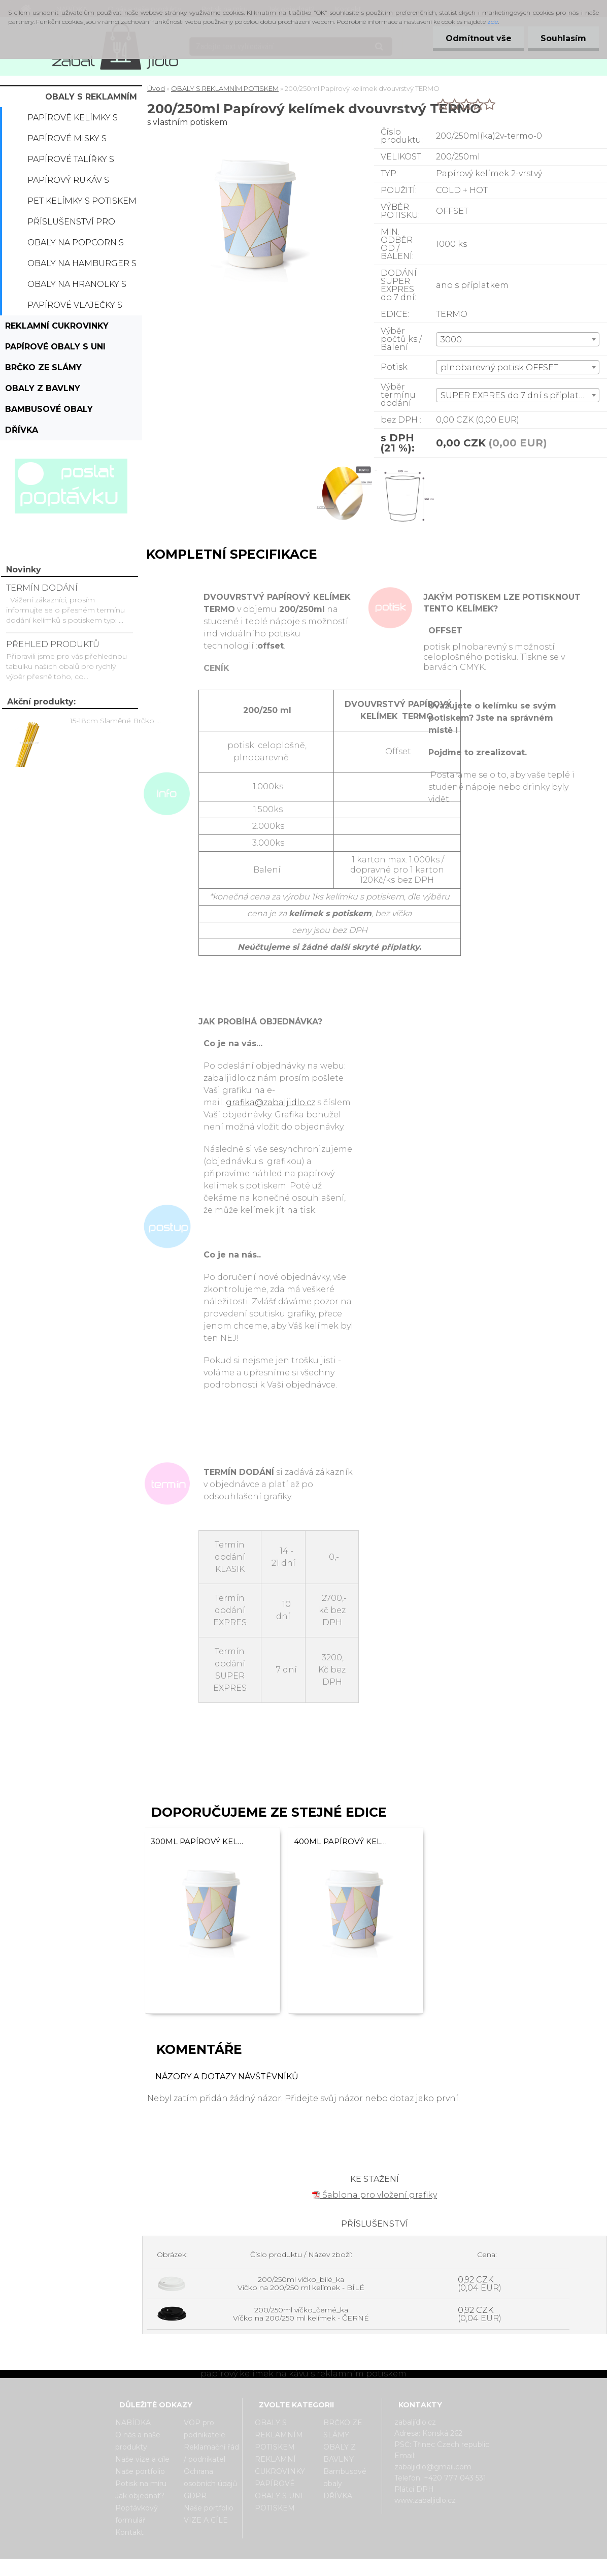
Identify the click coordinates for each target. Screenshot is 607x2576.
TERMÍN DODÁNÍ (42, 588)
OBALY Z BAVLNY (42, 388)
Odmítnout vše (478, 38)
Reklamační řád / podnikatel (211, 2453)
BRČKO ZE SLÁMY (43, 367)
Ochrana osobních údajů (210, 2477)
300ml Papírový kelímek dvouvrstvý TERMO (198, 1841)
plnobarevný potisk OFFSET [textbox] (499, 367)
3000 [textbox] (451, 339)
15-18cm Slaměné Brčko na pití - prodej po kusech (117, 720)
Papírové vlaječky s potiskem (74, 307)
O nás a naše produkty (137, 2441)
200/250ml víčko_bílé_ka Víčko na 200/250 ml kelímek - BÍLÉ (301, 2283)
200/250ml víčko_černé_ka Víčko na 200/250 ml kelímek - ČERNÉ (301, 2314)
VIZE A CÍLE (206, 2520)
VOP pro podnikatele (204, 2428)
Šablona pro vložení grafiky (374, 2195)
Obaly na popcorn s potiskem (75, 245)
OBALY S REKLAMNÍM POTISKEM (91, 99)
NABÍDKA (133, 2422)
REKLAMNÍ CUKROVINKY (57, 326)
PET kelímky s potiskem (82, 201)
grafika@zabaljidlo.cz (270, 1102)
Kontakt (129, 2532)
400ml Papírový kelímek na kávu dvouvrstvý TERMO (341, 1841)
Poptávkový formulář (136, 2514)
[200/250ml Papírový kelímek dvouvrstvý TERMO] (345, 466)
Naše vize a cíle (142, 2459)
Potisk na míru (140, 2483)
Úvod (156, 88)
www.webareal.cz (344, 2567)
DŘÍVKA (21, 430)
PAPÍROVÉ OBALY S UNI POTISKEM (55, 349)
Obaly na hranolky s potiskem (76, 287)
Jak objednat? (139, 2495)
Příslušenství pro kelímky (71, 224)
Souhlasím (563, 38)
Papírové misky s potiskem (67, 141)
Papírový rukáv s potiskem (68, 182)
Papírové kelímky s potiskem (72, 120)
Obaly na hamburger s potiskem (82, 266)
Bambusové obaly (49, 409)
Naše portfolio (140, 2471)
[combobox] (517, 339)
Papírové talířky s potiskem (70, 162)
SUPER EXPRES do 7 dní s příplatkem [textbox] (519, 395)
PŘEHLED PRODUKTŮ (52, 644)
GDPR (195, 2495)
